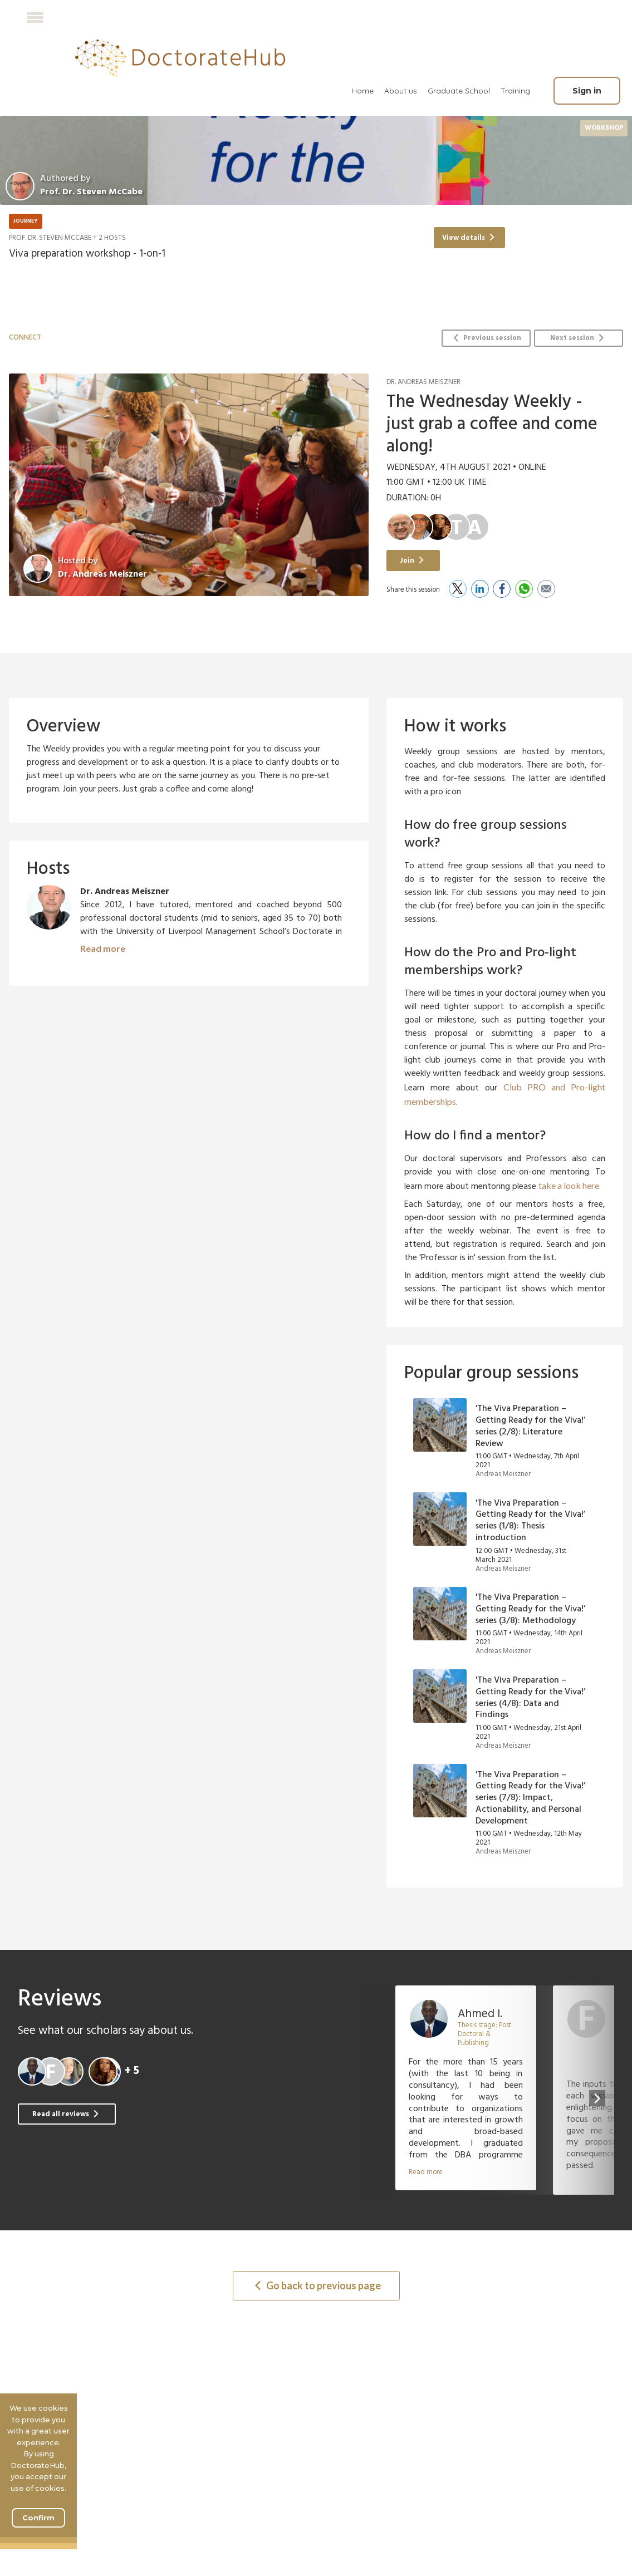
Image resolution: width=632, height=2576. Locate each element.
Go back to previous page (317, 2285)
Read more (102, 948)
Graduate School (459, 91)
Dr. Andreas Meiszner (102, 574)
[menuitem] (362, 91)
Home (362, 91)
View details (469, 238)
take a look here (568, 1185)
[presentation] (597, 2098)
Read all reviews (66, 2114)
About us (400, 91)
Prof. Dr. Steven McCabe (50, 238)
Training (515, 91)
